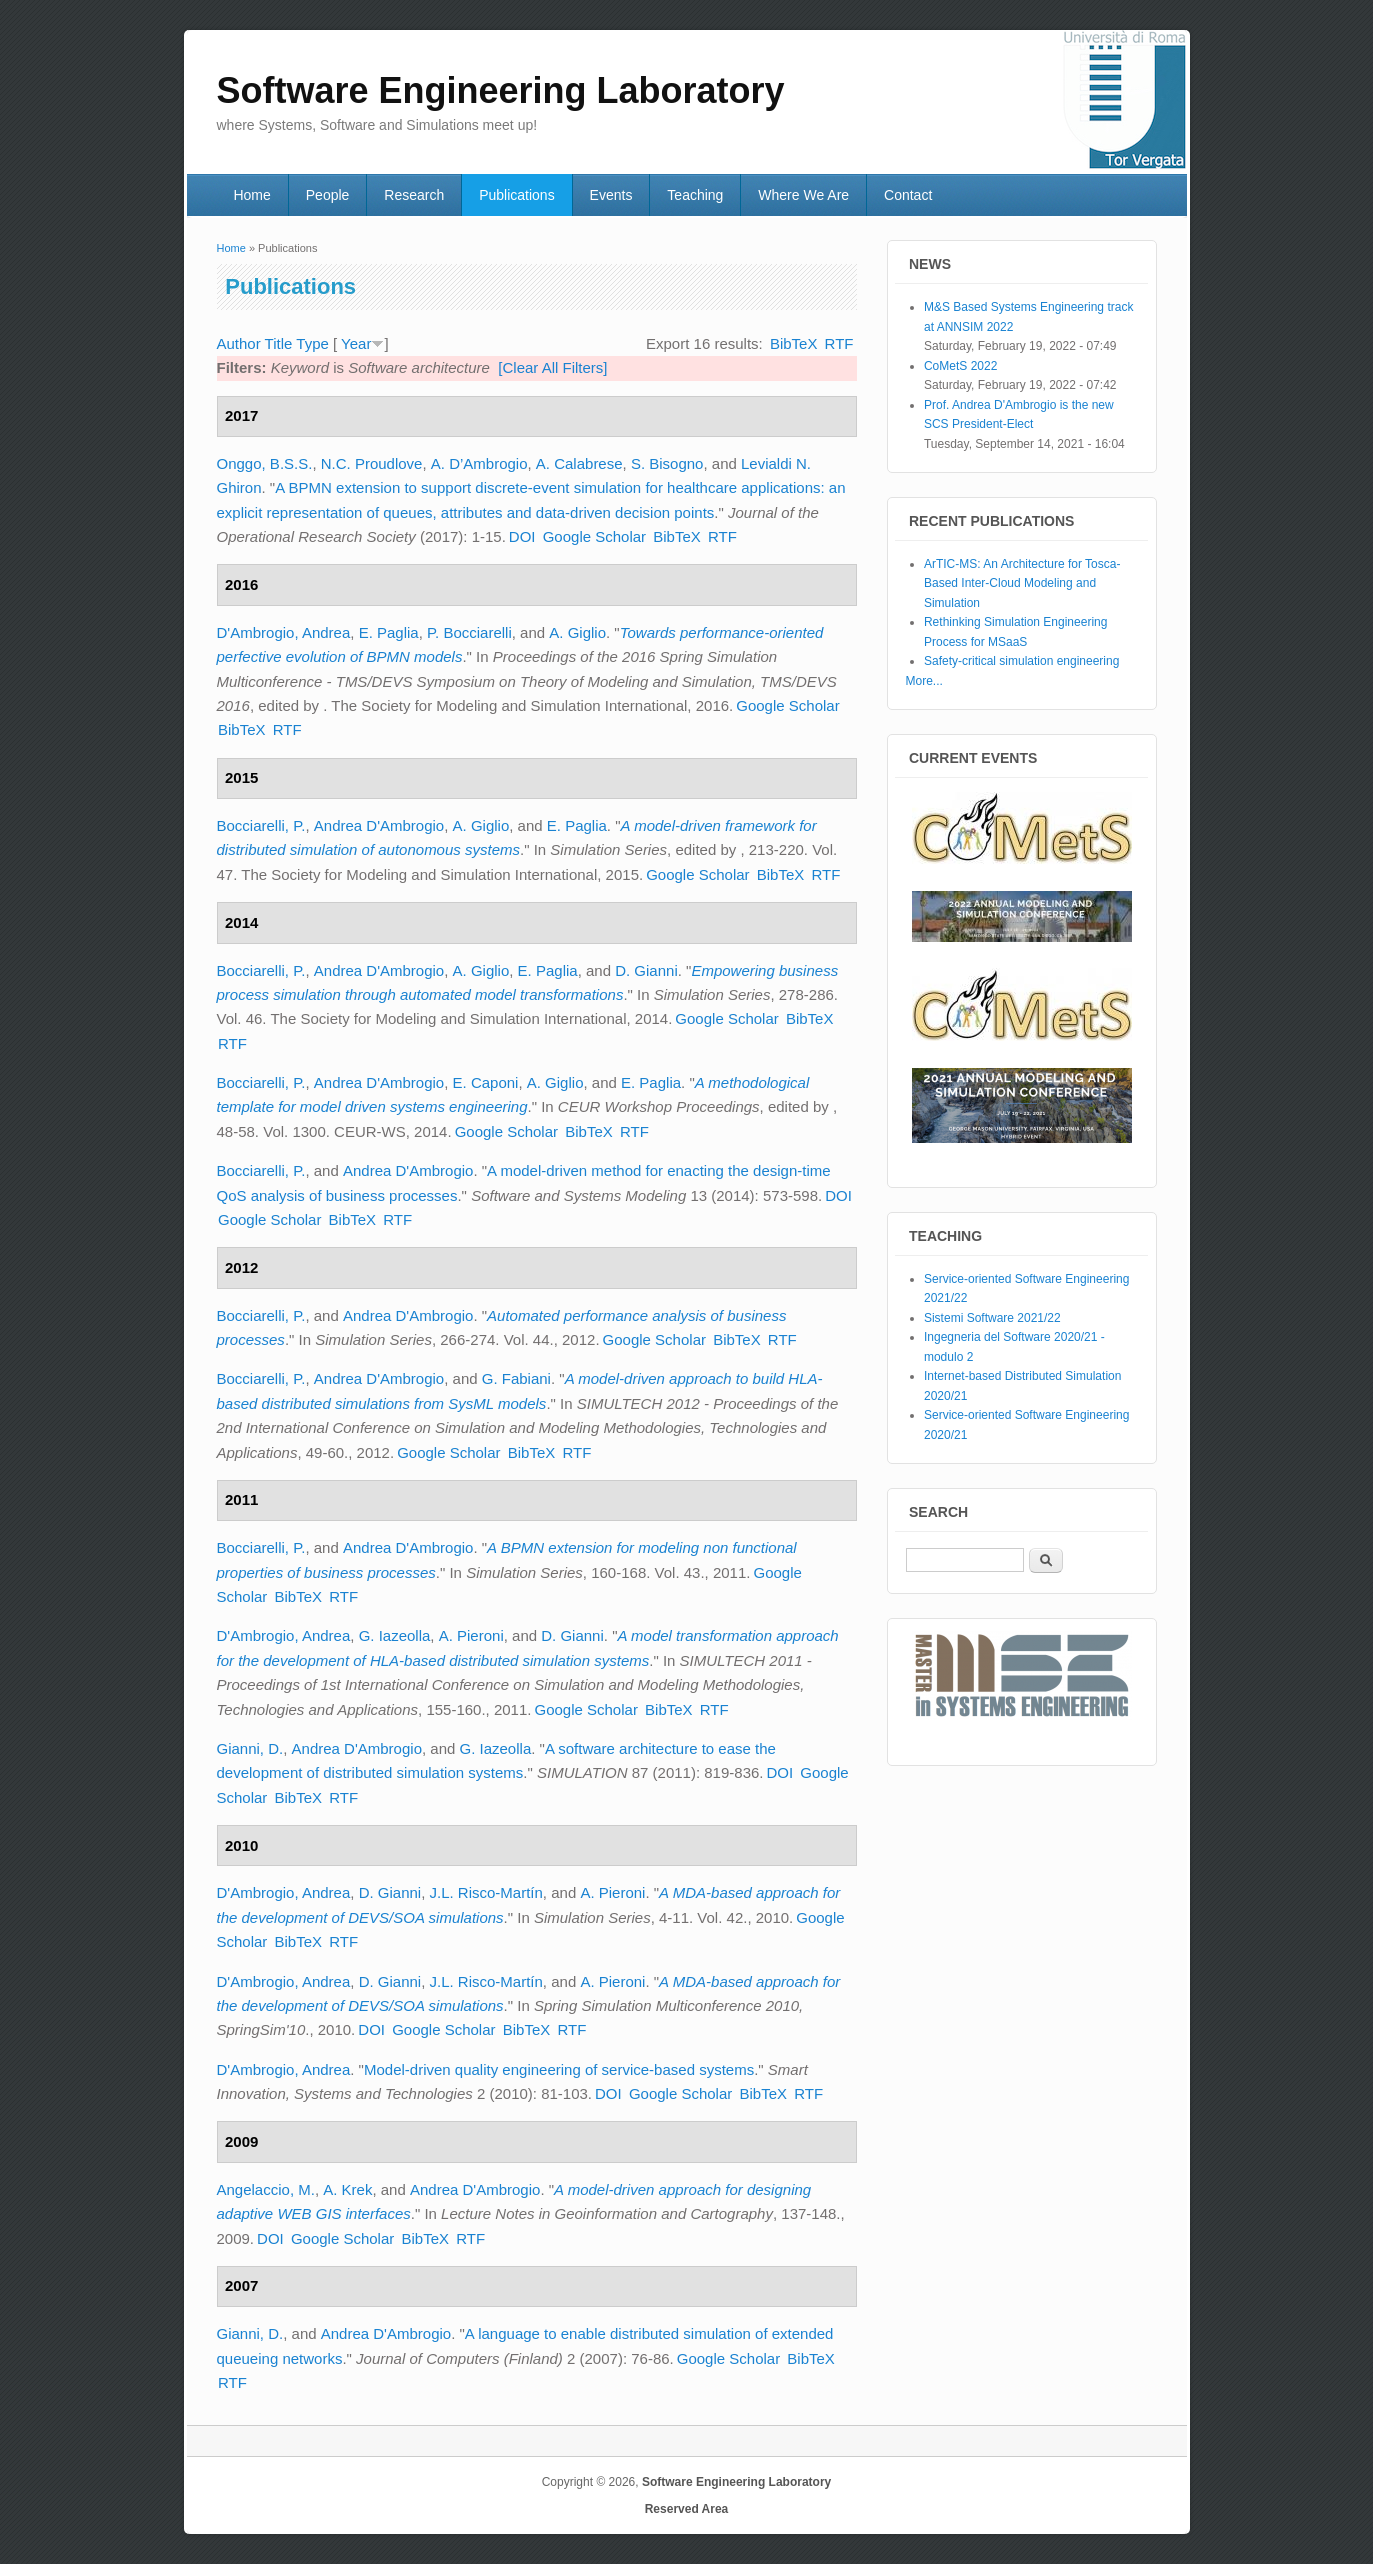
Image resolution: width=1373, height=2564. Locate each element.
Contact (908, 195)
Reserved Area (687, 2509)
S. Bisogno (667, 463)
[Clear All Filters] (552, 367)
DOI (522, 536)
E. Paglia (389, 632)
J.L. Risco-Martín (486, 1892)
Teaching (695, 195)
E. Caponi (486, 1082)
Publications (517, 195)
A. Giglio (577, 632)
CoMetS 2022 (960, 366)
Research (414, 195)
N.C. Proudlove (372, 463)
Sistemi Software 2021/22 (992, 1318)
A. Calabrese (579, 463)
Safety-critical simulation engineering (1021, 661)
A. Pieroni (471, 1635)
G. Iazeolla (395, 1635)
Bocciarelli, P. (261, 825)
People (328, 195)
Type (312, 343)
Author (239, 343)
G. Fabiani (516, 1378)
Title (279, 343)
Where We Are (803, 195)
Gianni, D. (250, 1748)
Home (251, 195)
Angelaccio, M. (266, 2189)
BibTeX (794, 343)
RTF (839, 343)
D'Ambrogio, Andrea (284, 632)
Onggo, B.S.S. (265, 463)
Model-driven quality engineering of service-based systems (559, 2069)
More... (924, 681)
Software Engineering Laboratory (736, 2482)
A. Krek (347, 2189)
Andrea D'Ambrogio (379, 825)
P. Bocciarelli (469, 632)
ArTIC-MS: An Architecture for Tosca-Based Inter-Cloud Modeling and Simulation (1022, 583)
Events (611, 195)
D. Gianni (646, 970)
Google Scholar (594, 536)
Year (356, 343)
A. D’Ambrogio (479, 463)
